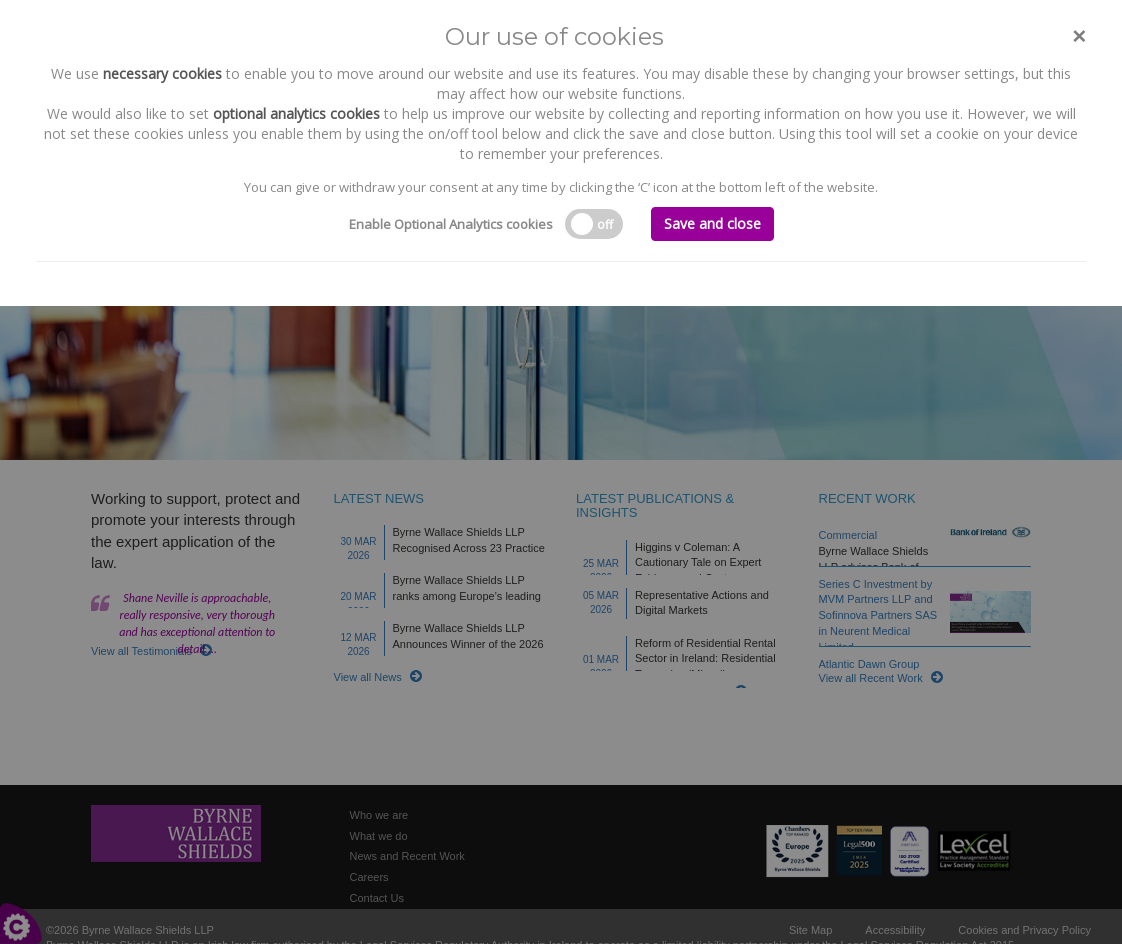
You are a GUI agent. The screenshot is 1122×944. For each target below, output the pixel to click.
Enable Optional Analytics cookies (451, 224)
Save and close (712, 223)
